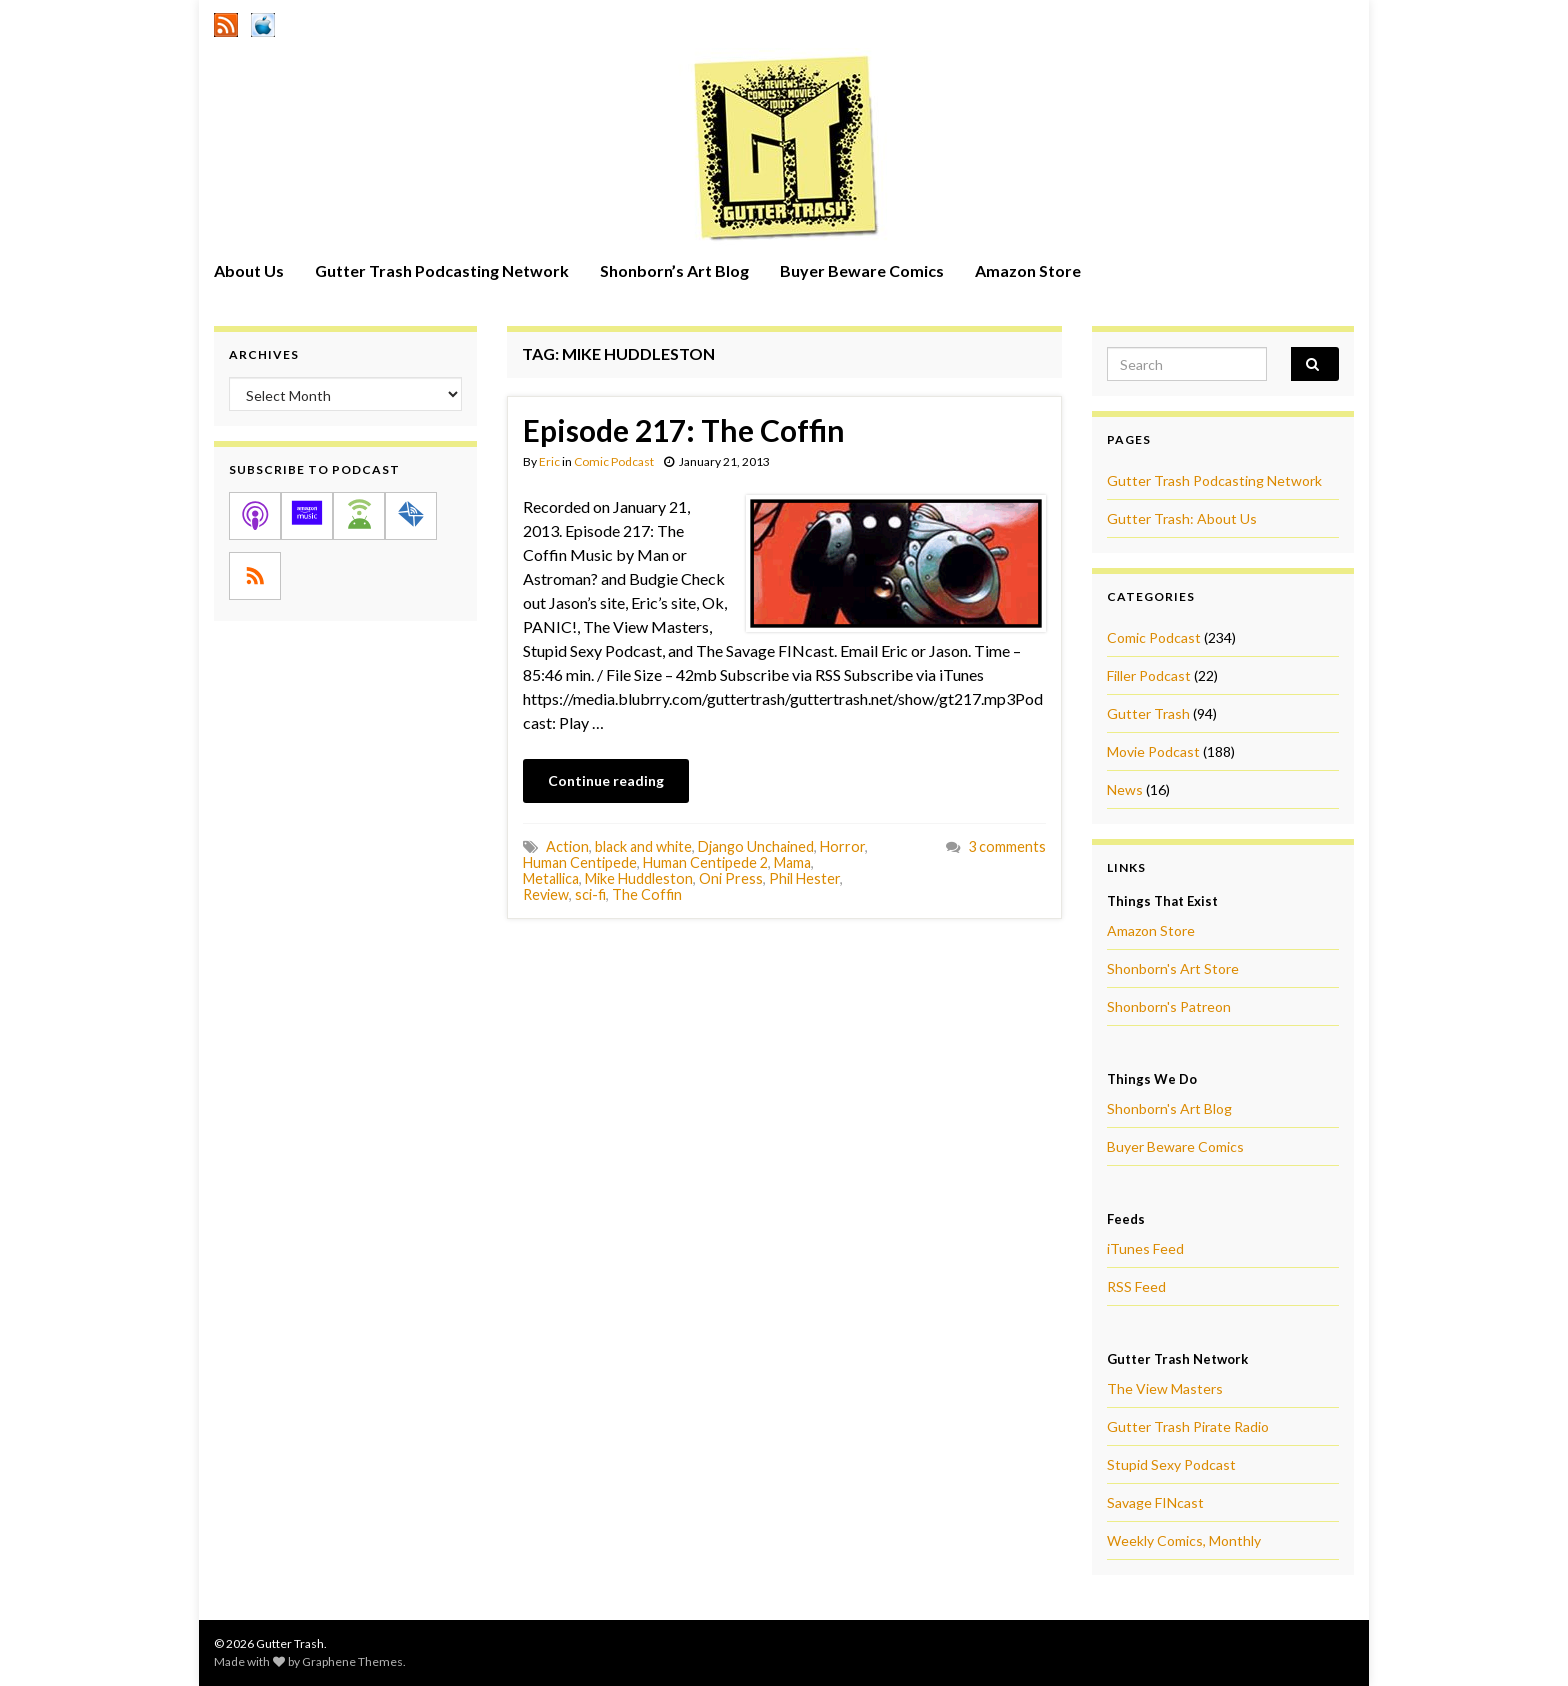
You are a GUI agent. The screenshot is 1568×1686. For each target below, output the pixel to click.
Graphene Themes (352, 1661)
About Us (249, 270)
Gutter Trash (1148, 713)
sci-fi (590, 894)
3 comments (1007, 846)
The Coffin (647, 894)
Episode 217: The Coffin (684, 430)
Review (546, 894)
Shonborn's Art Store (1173, 968)
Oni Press (731, 878)
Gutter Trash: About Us (1182, 518)
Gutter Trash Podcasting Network (442, 270)
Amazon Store (1028, 270)
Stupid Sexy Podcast (1171, 1464)
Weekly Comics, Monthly (1184, 1540)
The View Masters (1165, 1388)
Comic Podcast (614, 461)
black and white (643, 846)
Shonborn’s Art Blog (674, 270)
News (1125, 789)
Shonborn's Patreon (1169, 1006)
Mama (792, 862)
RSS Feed (1136, 1286)
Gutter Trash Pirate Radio (1188, 1426)
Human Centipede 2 (705, 862)
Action (567, 846)
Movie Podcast (1153, 751)
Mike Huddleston (639, 878)
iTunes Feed (1145, 1248)
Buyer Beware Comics (862, 270)
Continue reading (606, 780)
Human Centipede (580, 862)
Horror (842, 846)
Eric (549, 461)
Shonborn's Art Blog (1169, 1108)
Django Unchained (756, 846)
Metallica (551, 878)
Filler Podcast (1149, 675)
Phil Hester (804, 878)
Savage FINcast (1155, 1502)
